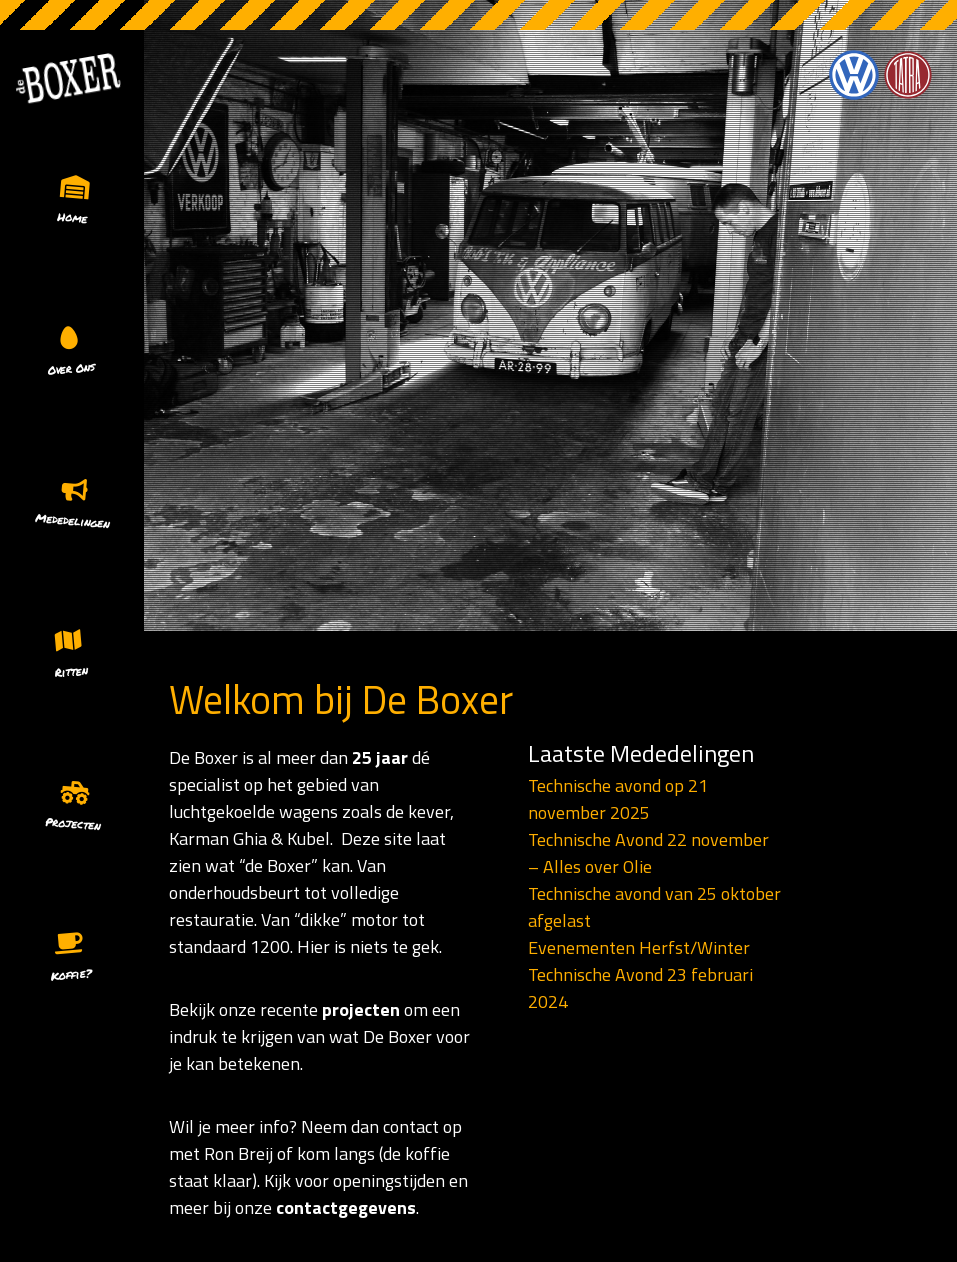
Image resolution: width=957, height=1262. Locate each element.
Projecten (72, 824)
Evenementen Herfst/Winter (639, 947)
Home (72, 218)
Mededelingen (72, 520)
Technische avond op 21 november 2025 (618, 799)
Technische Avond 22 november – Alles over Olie (648, 853)
